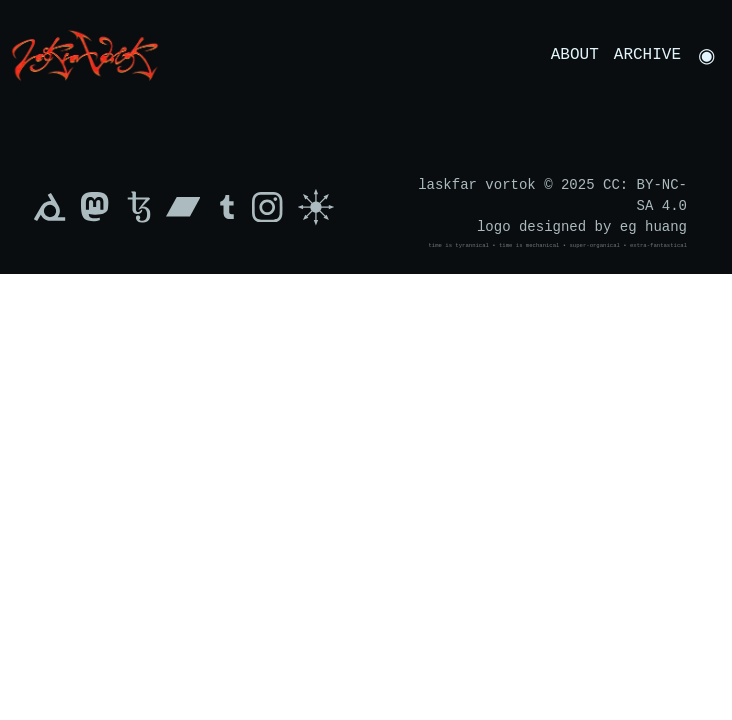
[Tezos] (139, 207)
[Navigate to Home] (85, 54)
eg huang (653, 227)
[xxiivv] (50, 207)
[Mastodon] (94, 206)
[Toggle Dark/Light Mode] (706, 55)
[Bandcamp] (183, 206)
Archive (647, 55)
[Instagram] (272, 207)
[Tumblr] (227, 207)
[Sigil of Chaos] (316, 207)
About (575, 55)
